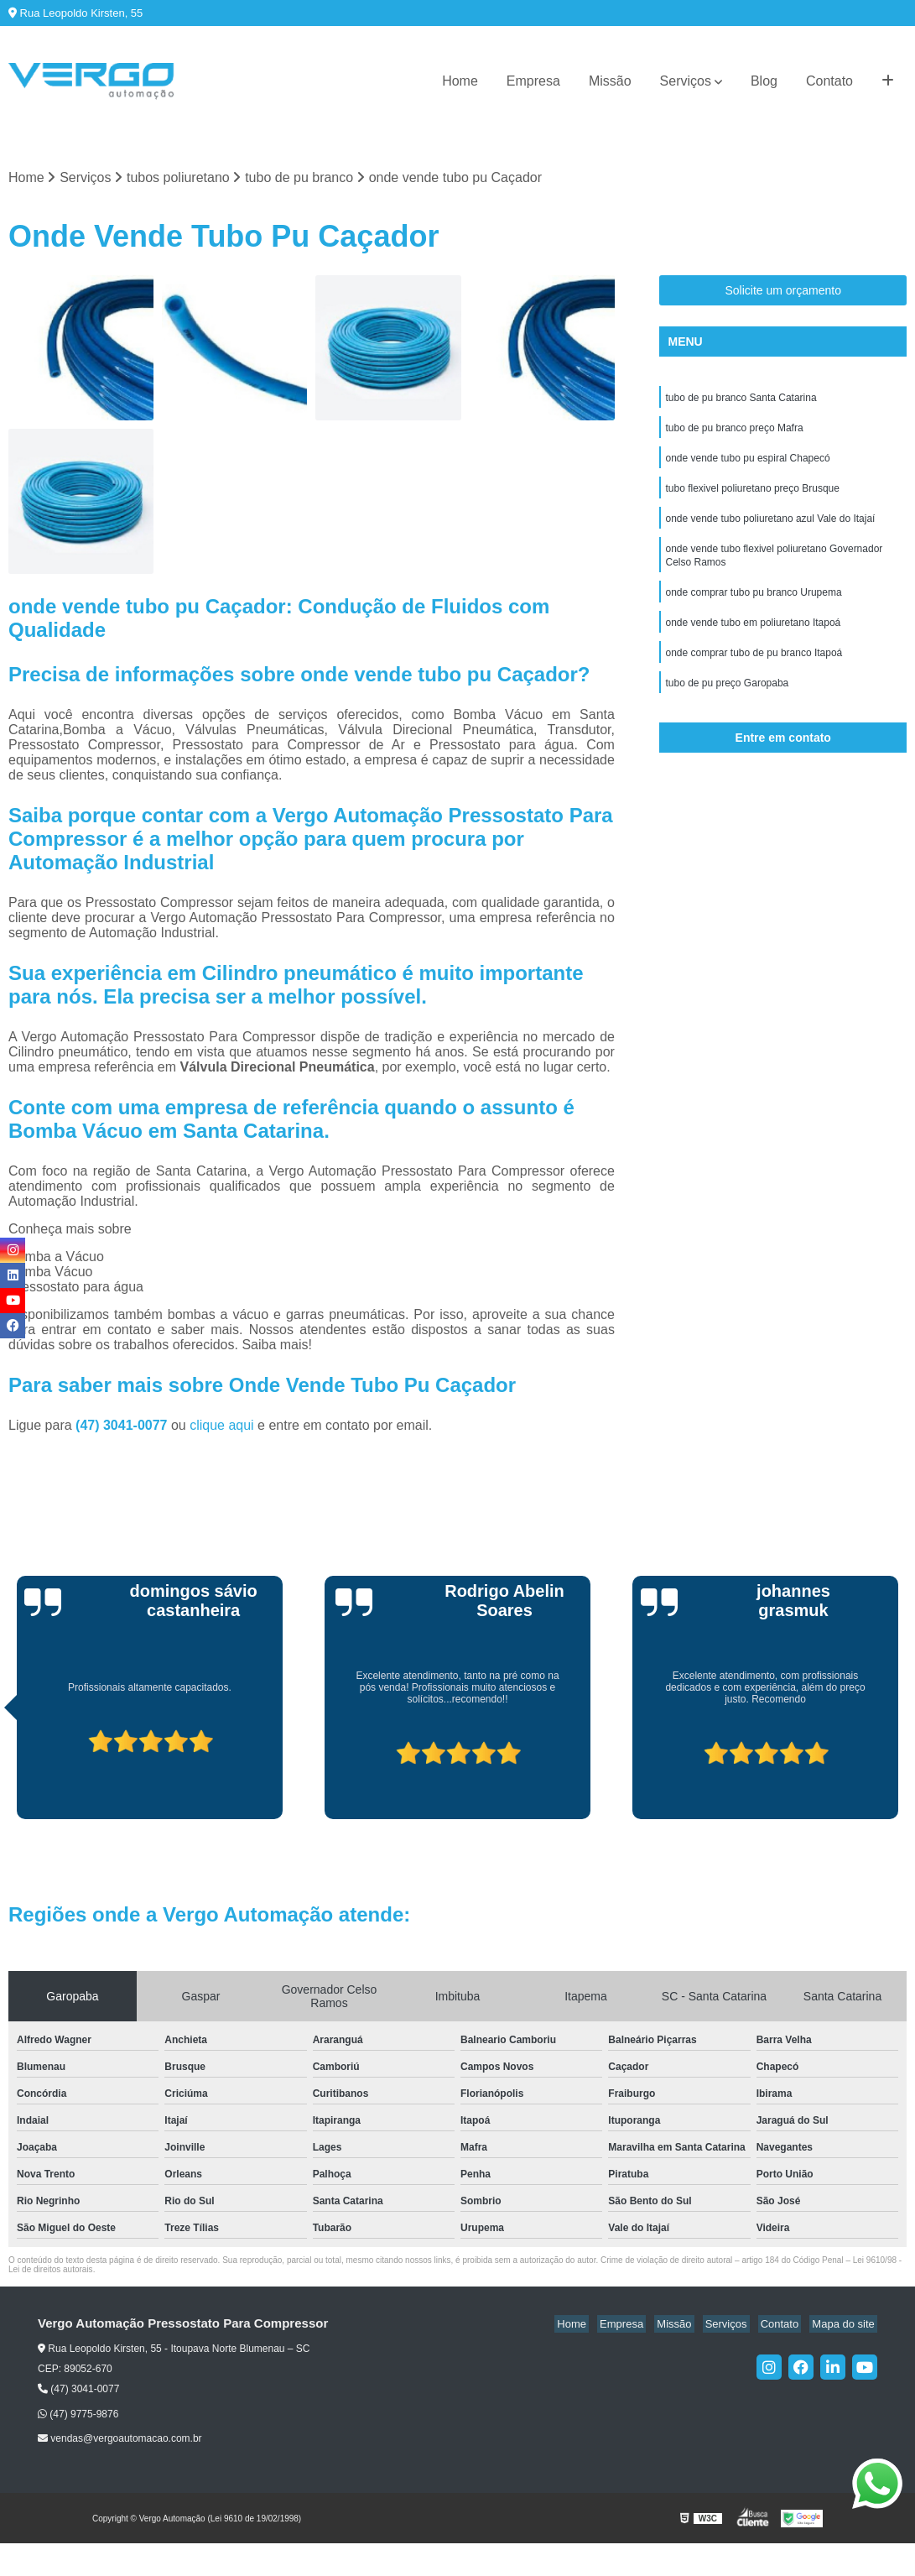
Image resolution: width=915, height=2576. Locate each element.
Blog (764, 81)
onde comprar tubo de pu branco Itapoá (753, 670)
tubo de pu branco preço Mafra (734, 432)
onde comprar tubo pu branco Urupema (753, 607)
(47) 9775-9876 (78, 2416)
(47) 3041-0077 (123, 1427)
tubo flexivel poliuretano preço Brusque (752, 496)
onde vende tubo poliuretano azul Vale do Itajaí (770, 528)
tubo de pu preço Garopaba (726, 702)
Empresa (533, 81)
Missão (610, 81)
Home (460, 81)
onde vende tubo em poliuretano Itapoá (752, 638)
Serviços (685, 81)
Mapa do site (845, 2325)
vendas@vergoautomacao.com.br (120, 2440)
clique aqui (222, 1427)
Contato (829, 81)
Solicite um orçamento (783, 292)
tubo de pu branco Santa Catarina (740, 400)
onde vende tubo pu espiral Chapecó (747, 464)
